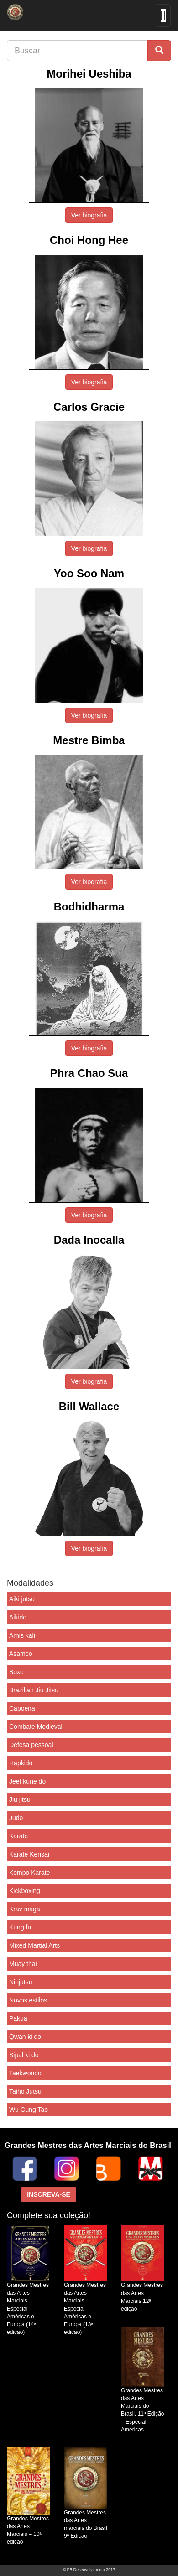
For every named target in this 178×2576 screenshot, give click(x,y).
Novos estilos (28, 2000)
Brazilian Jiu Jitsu (33, 1690)
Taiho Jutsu (25, 2091)
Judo (16, 1817)
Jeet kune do (27, 1781)
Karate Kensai (29, 1854)
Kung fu (20, 1927)
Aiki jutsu (22, 1599)
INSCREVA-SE (48, 2194)
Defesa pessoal (31, 1744)
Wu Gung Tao (28, 2109)
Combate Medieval (36, 1726)
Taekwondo (25, 2073)
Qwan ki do (25, 2036)
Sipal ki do (24, 2055)
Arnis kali (22, 1635)
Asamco (20, 1653)
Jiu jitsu (20, 1799)
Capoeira (22, 1708)
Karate (18, 1836)
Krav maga (24, 1909)
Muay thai (23, 1963)
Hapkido (20, 1763)
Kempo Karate (29, 1872)
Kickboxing (24, 1890)
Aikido (17, 1617)
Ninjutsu (20, 1982)
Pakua (18, 2018)
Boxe (16, 1672)
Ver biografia (89, 215)
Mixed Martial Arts (34, 1945)
